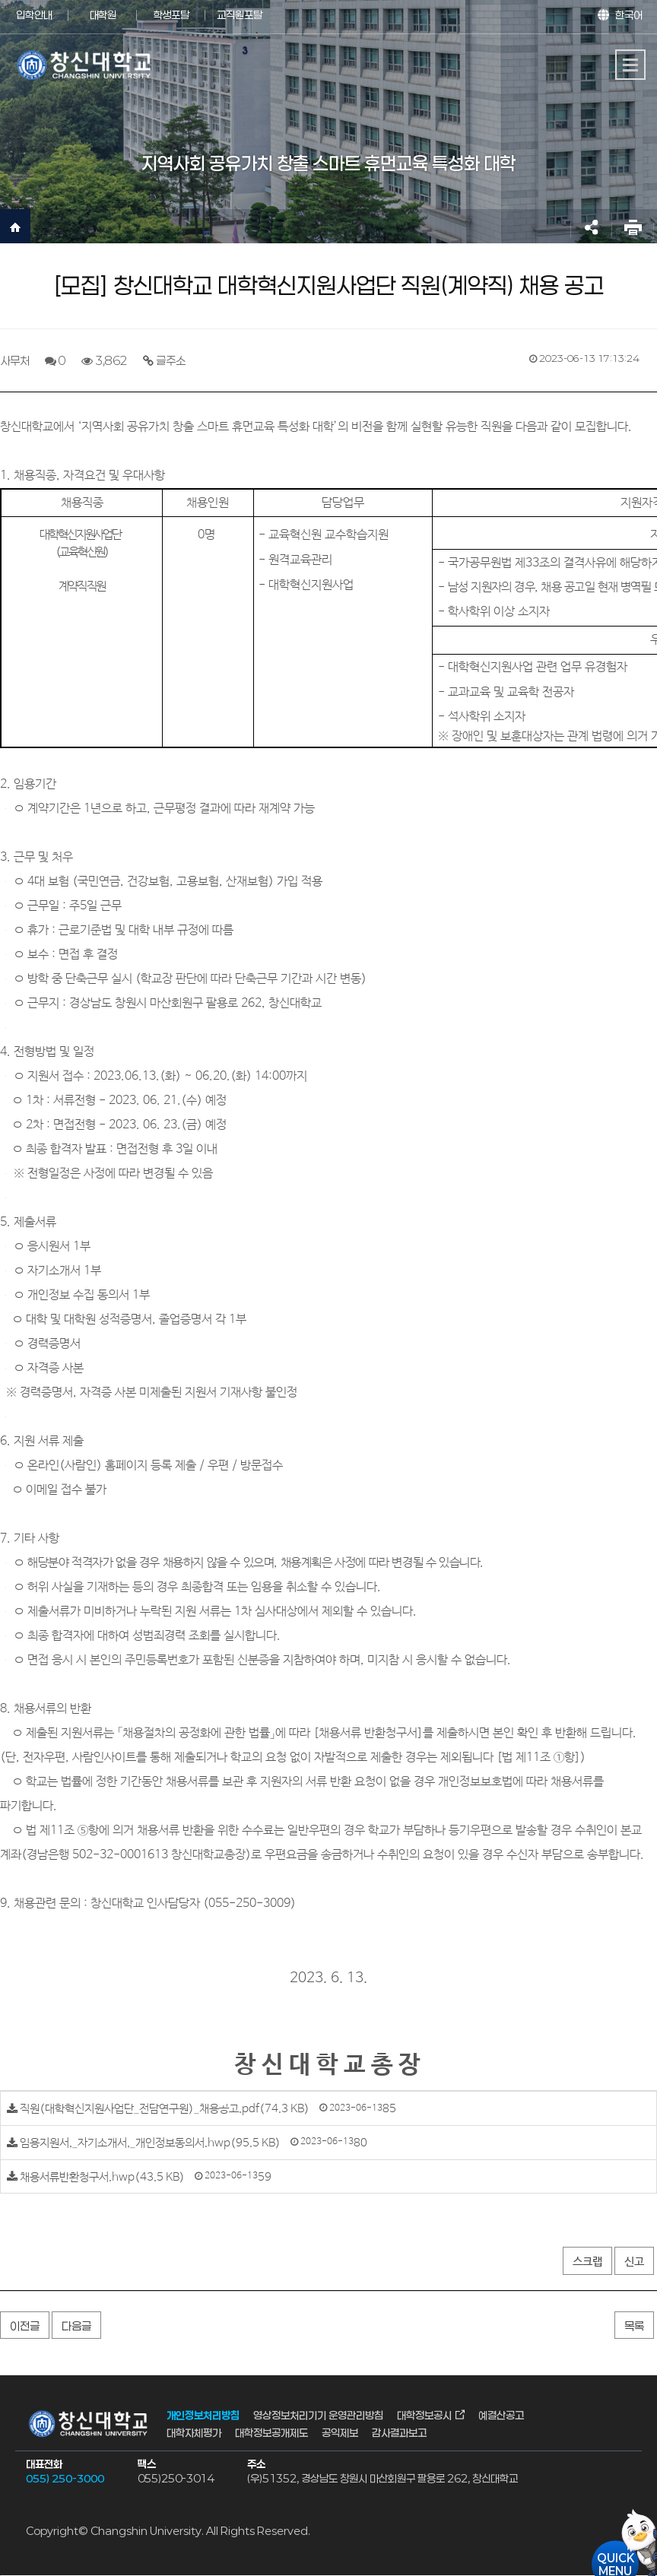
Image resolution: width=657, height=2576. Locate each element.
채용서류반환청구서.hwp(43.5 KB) (102, 2176)
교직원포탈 (239, 14)
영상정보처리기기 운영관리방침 (318, 2415)
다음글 (76, 2326)
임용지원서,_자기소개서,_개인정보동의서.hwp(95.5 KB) (150, 2143)
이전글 (25, 2326)
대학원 (103, 14)
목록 (634, 2326)
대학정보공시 (424, 2415)
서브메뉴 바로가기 (0, 0)
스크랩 (587, 2261)
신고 (634, 2261)
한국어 (629, 14)
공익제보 (340, 2431)
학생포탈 (171, 14)
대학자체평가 (194, 2431)
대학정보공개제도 (271, 2431)
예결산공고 (501, 2415)
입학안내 (34, 14)
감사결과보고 (399, 2431)
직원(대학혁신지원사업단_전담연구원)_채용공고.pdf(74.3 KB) (164, 2108)
